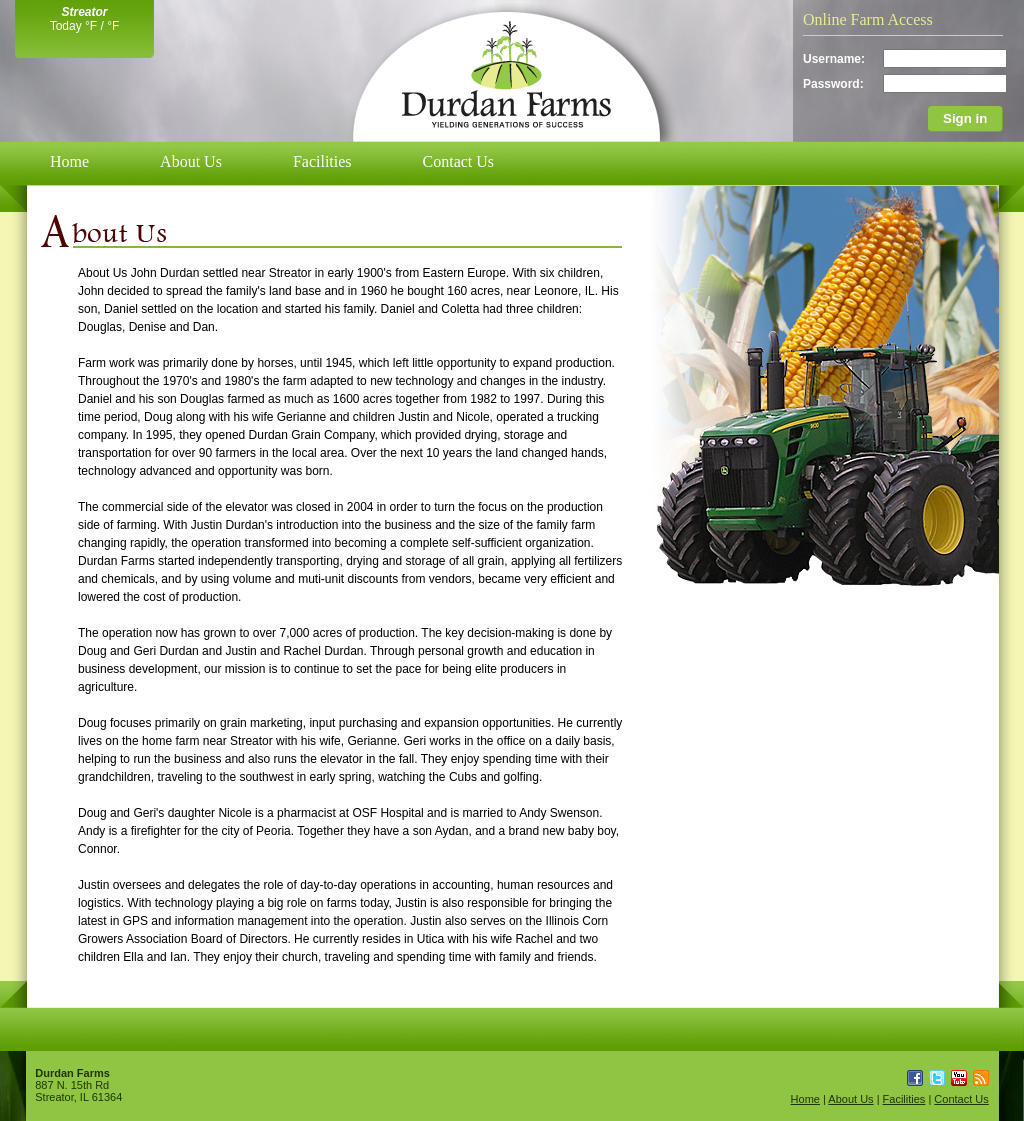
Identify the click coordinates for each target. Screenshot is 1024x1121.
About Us (191, 161)
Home (69, 161)
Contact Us (459, 161)
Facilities (322, 161)
